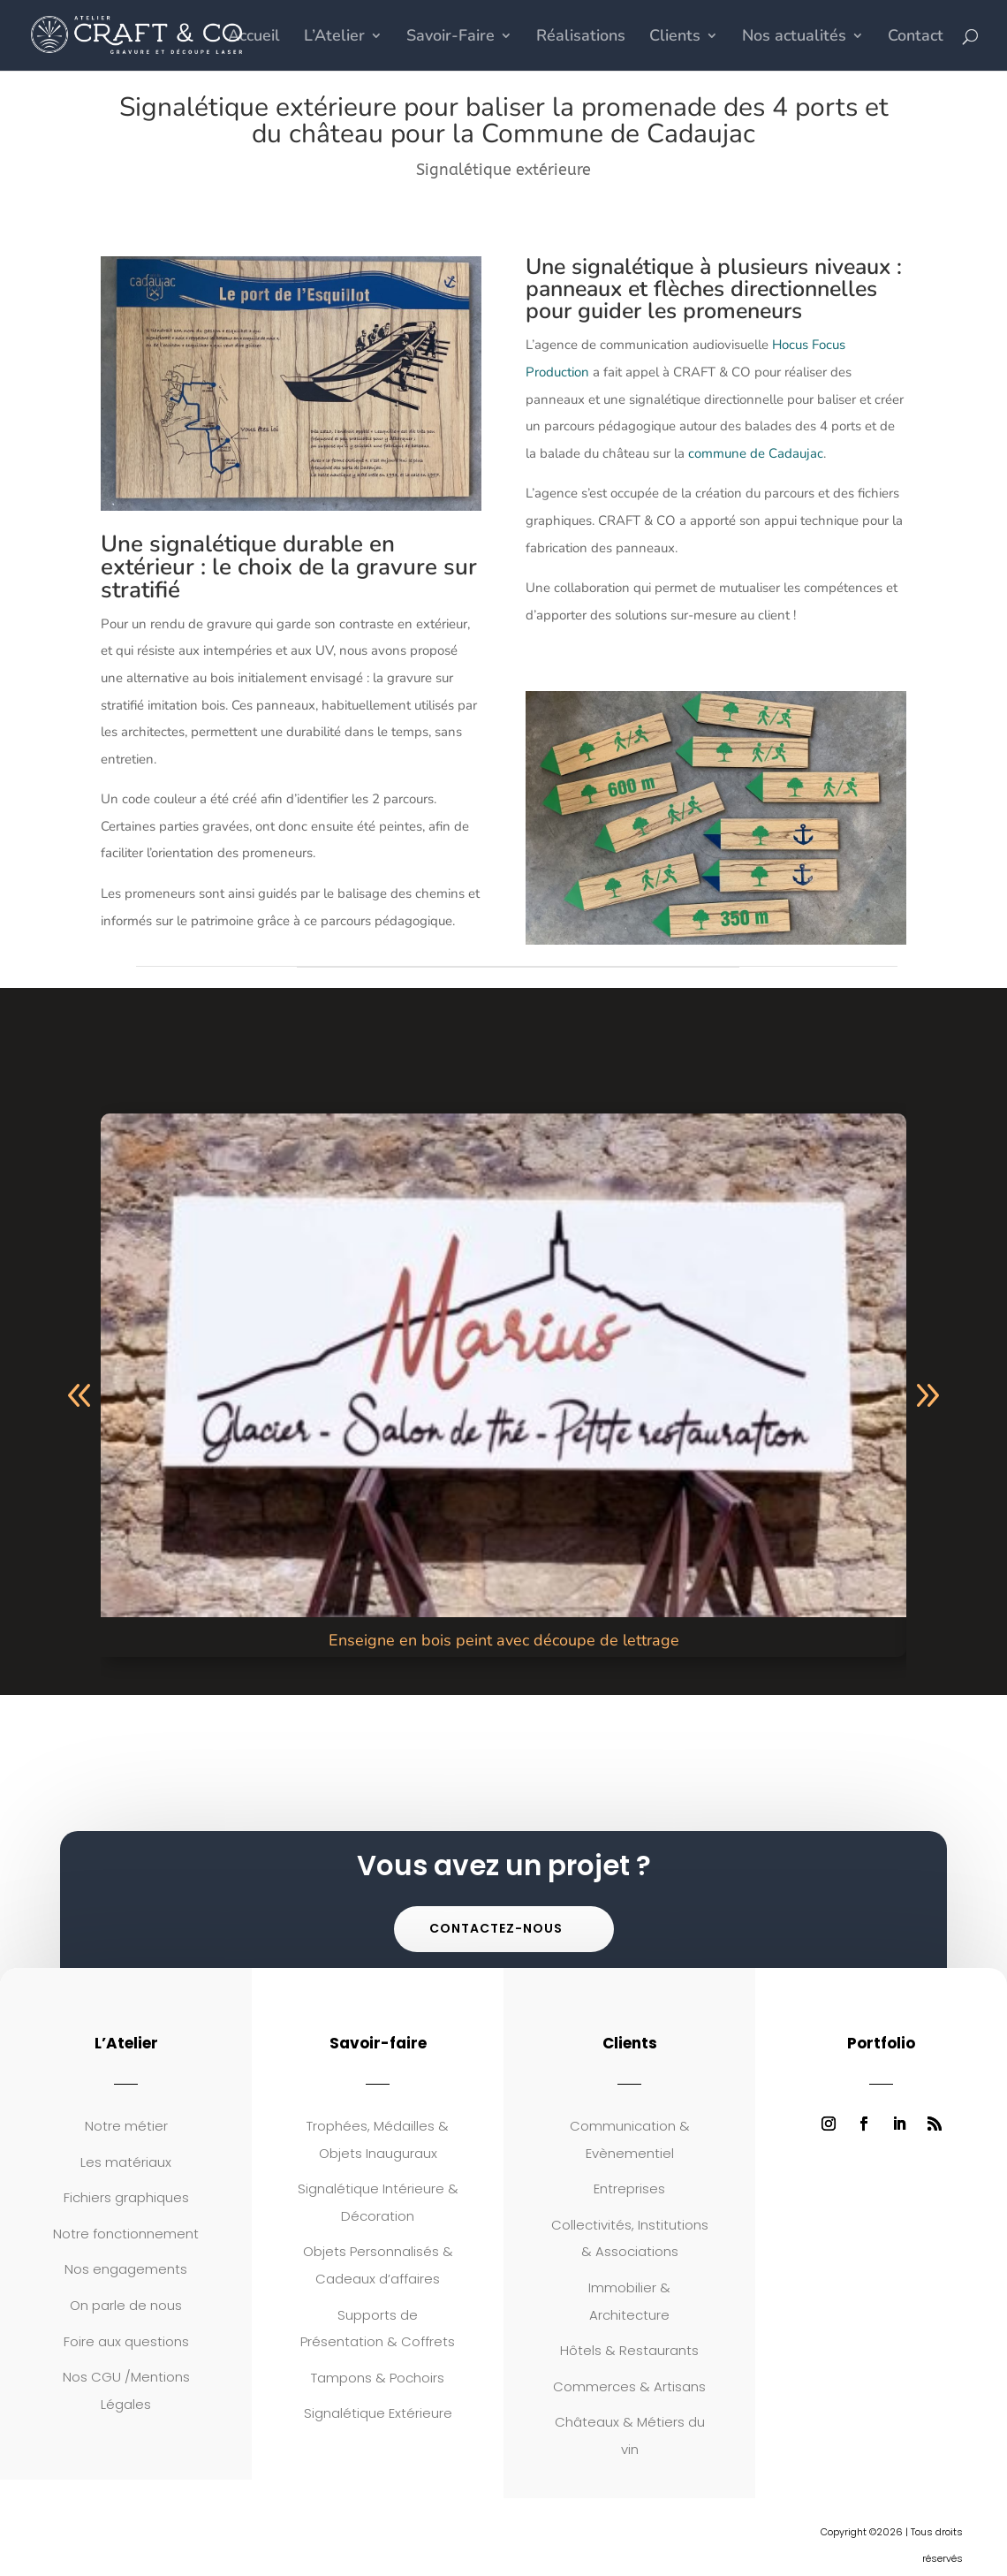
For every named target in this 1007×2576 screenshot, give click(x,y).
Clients (674, 37)
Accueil (254, 37)
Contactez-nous (496, 1928)
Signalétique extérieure (503, 169)
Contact (915, 37)
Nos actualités (794, 37)
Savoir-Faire (450, 37)
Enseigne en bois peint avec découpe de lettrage (504, 1640)
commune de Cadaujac (755, 453)
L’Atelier (334, 37)
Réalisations (580, 37)
